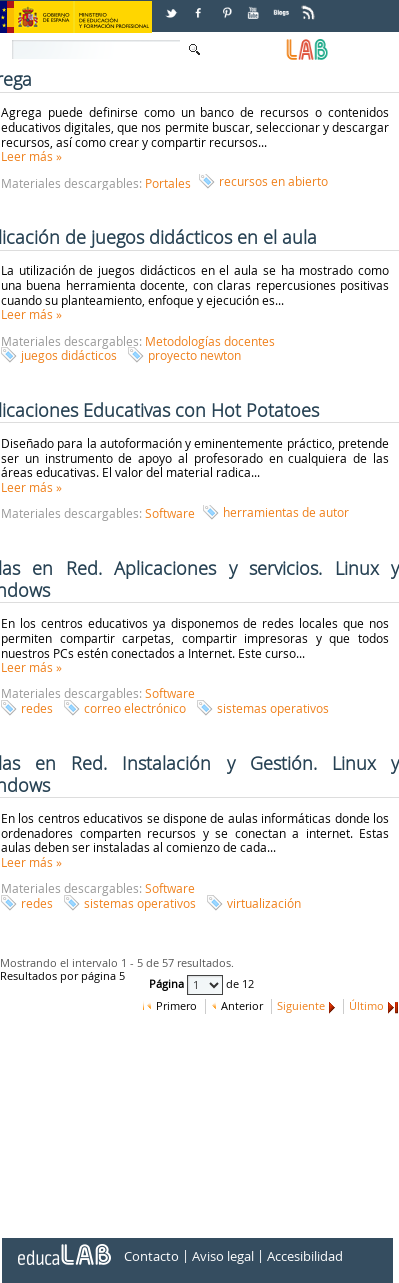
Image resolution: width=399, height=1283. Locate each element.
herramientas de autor (286, 512)
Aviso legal (223, 1257)
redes (37, 708)
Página (168, 985)
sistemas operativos (273, 708)
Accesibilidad (305, 1257)
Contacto (151, 1257)
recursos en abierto (273, 181)
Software (170, 513)
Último (366, 1006)
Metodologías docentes (210, 341)
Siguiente (301, 1006)
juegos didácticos (69, 355)
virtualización (264, 903)
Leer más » (31, 156)
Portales (168, 183)
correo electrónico (135, 708)
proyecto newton (194, 355)
